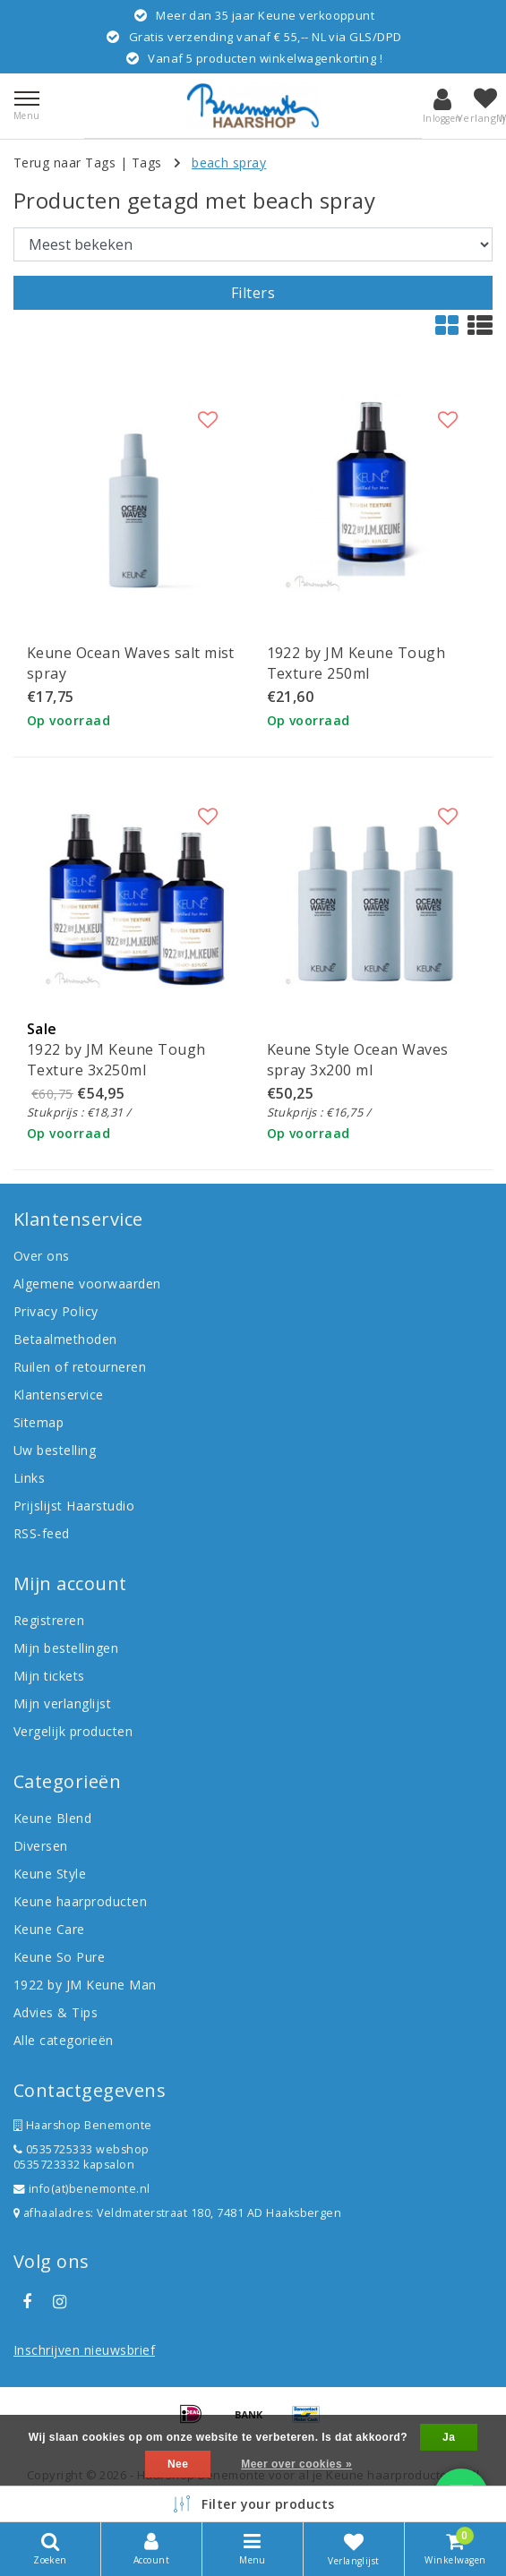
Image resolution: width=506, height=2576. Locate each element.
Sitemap (38, 1422)
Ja (448, 2437)
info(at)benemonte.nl (81, 2188)
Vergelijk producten (73, 1731)
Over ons (41, 1255)
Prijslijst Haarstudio (73, 1505)
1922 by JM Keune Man (85, 1984)
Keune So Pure (59, 1956)
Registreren (48, 1620)
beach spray (229, 162)
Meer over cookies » (296, 2464)
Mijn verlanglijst (62, 1703)
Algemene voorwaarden (87, 1283)
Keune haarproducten (80, 1901)
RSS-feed (41, 1533)
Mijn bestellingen (65, 1647)
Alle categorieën (63, 2040)
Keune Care (49, 1929)
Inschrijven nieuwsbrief (84, 2349)
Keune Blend (52, 1818)
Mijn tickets (49, 1675)
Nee (177, 2464)
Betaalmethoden (65, 1339)
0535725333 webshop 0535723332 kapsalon (81, 2157)
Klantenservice (58, 1394)
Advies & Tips (55, 2012)
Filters (253, 293)
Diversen (40, 1845)
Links (29, 1477)
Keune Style (49, 1873)
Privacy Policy (56, 1311)
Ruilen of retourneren (79, 1366)
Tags (147, 162)
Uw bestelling (54, 1450)
